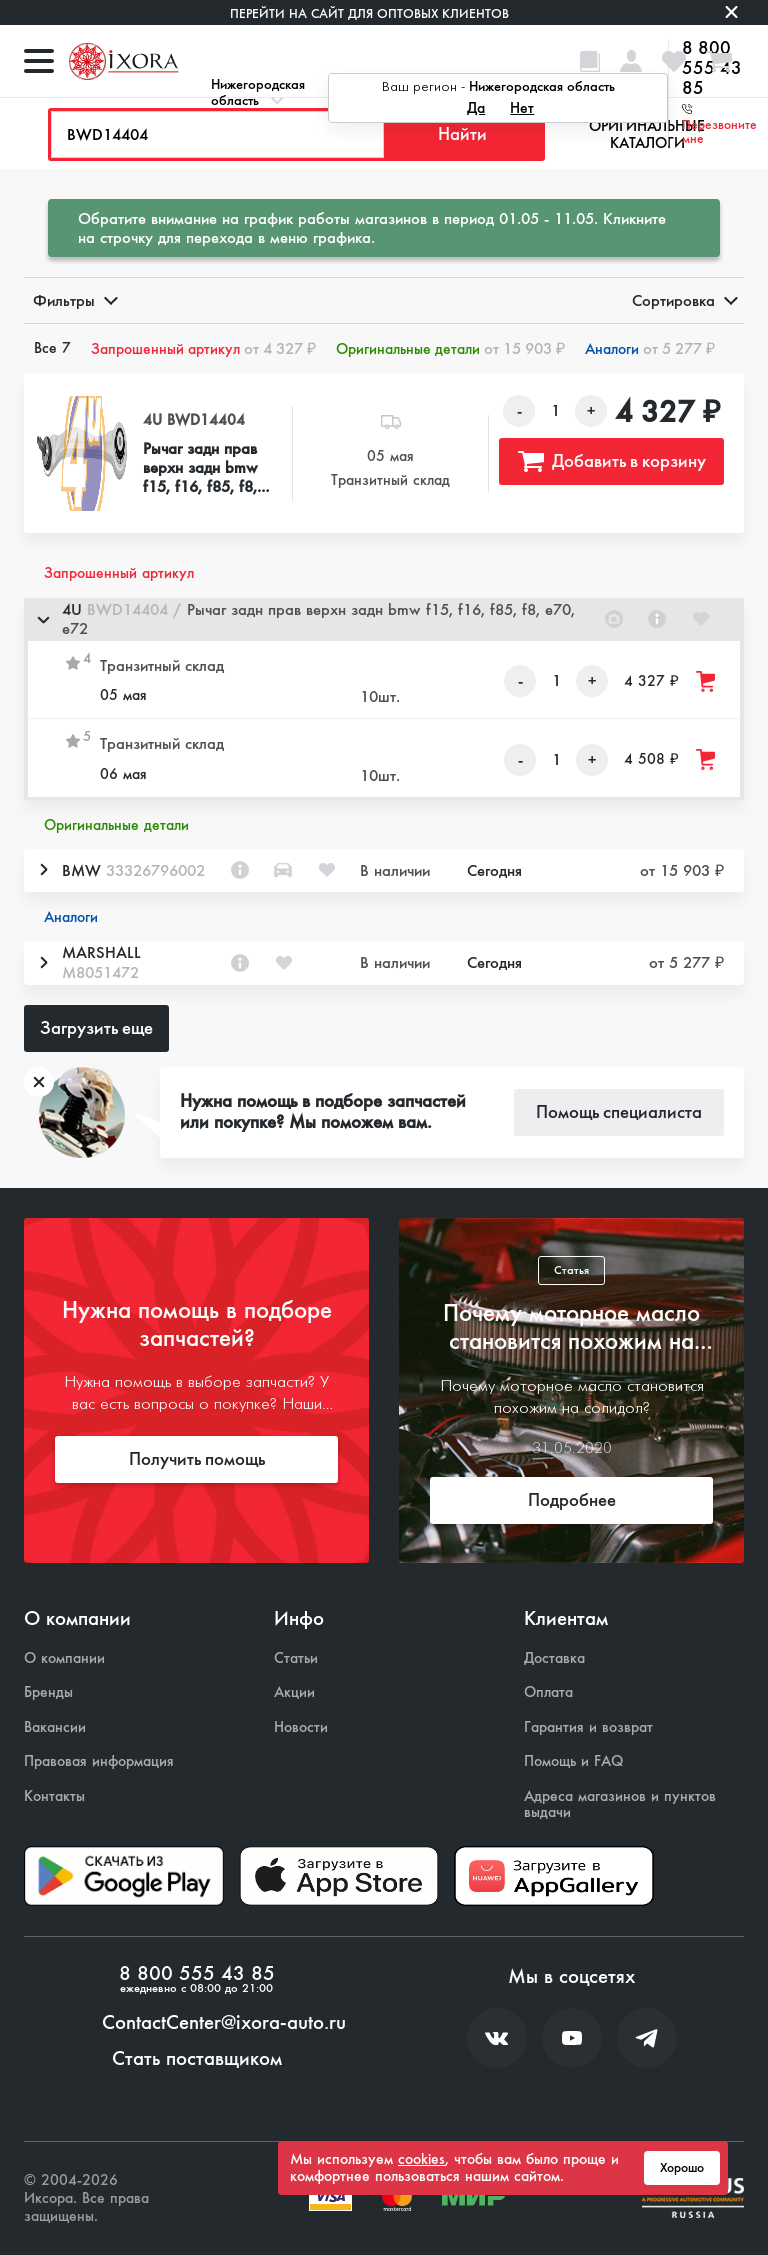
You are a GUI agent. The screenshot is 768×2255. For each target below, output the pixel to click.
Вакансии (55, 1727)
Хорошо (682, 2168)
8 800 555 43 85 (197, 1974)
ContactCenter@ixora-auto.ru (224, 2023)
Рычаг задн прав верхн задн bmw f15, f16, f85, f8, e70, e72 (200, 468)
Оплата (548, 1692)
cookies (421, 2159)
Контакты (54, 1796)
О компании (64, 1658)
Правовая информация (99, 1761)
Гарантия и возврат (588, 1727)
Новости (301, 1727)
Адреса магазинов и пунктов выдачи (620, 1804)
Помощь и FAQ (573, 1761)
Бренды (48, 1692)
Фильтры (74, 300)
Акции (294, 1692)
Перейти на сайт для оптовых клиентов (369, 13)
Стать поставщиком (197, 2059)
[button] (384, 619)
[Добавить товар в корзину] (707, 681)
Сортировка (683, 300)
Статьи (296, 1658)
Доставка (554, 1658)
